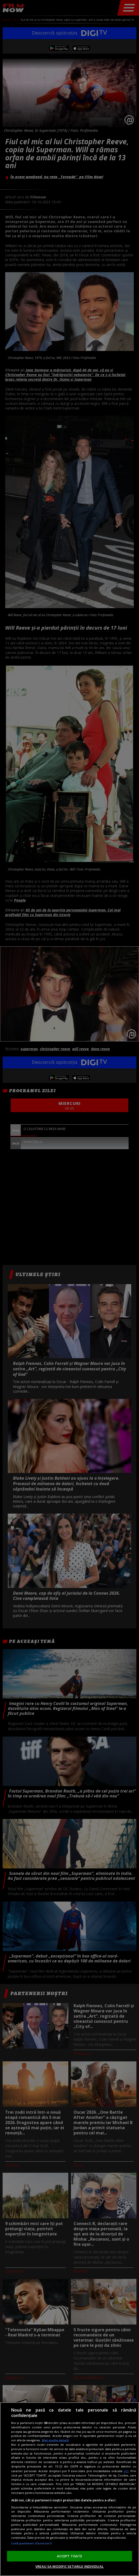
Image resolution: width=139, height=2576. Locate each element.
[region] (69, 2489)
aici (126, 2471)
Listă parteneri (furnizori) (31, 2543)
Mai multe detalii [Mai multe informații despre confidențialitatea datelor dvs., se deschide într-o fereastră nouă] (55, 2440)
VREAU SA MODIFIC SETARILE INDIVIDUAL (69, 2566)
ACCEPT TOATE (69, 2556)
